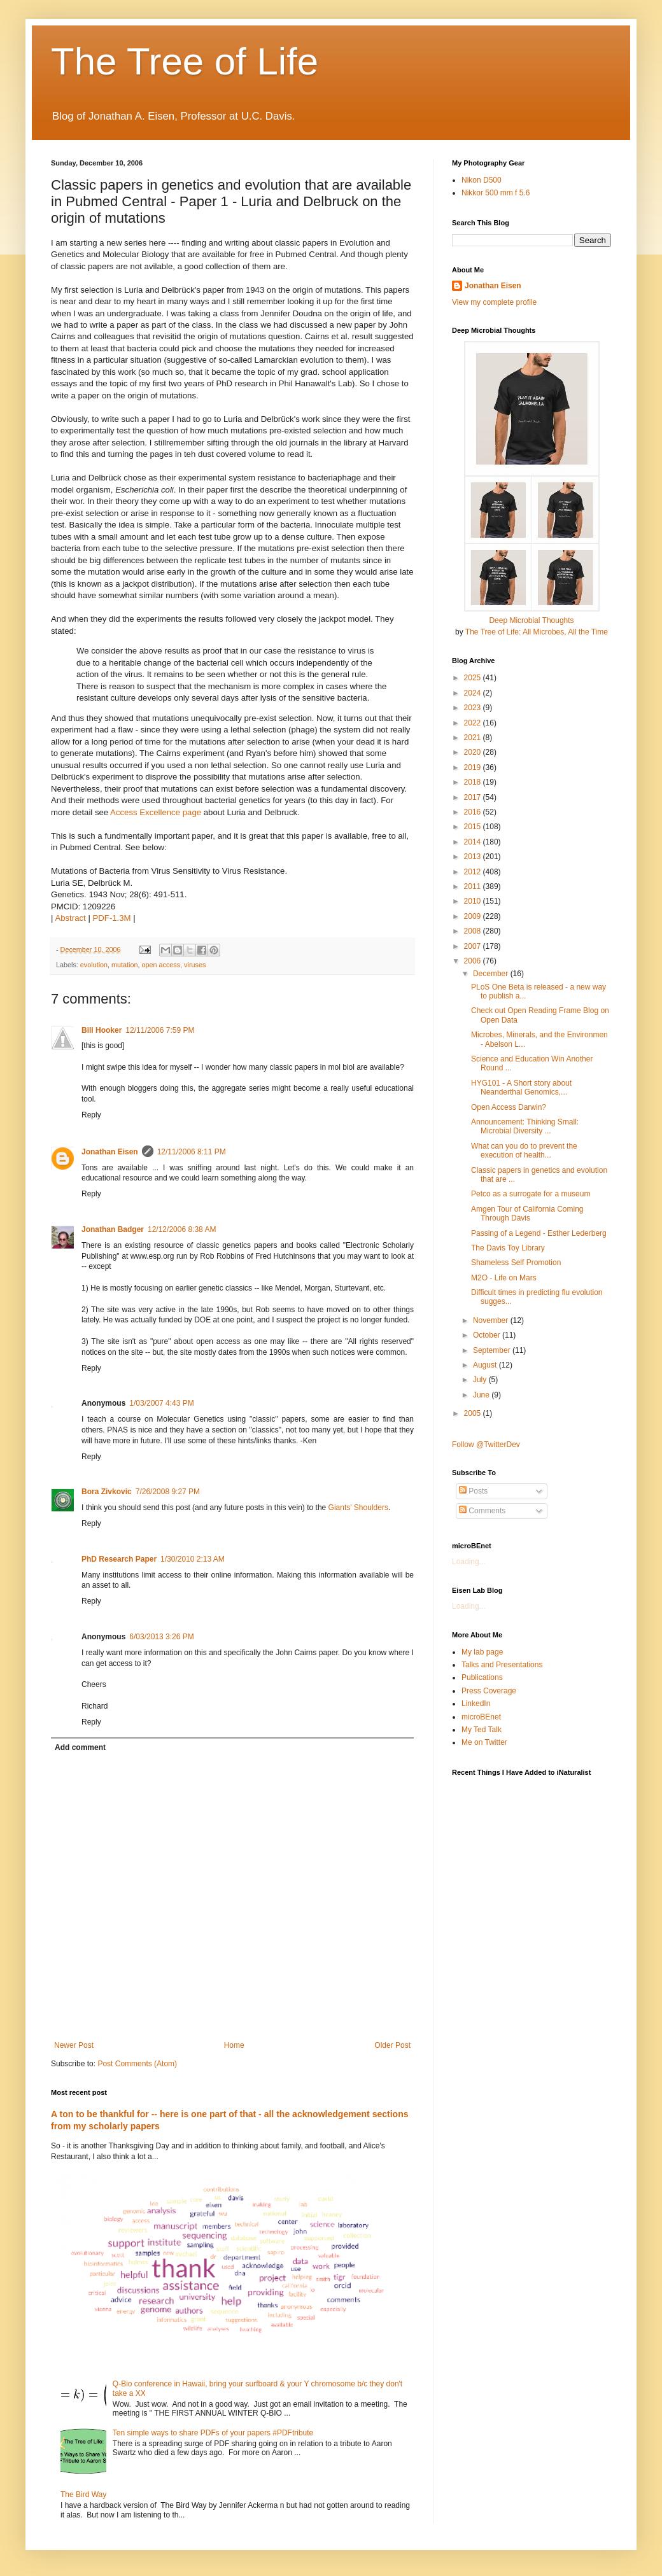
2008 (473, 931)
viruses (195, 965)
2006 (473, 960)
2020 (473, 752)
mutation (124, 965)
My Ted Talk (481, 1729)
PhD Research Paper (119, 1559)
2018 (473, 782)
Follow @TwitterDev (486, 1444)
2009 (473, 916)
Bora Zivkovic (106, 1491)
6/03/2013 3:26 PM (161, 1636)
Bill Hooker (101, 1030)
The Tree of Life (184, 61)
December (492, 973)
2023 (473, 707)
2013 (473, 856)
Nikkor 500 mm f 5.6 (495, 192)
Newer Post (74, 2045)
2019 (473, 767)
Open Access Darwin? (508, 1107)
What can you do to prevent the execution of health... (524, 1150)
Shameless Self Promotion (516, 1262)
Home (234, 2045)
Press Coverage (488, 1690)
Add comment (80, 1747)
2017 (473, 797)
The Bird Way (83, 2494)
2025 (473, 677)
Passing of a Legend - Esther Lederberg (539, 1233)
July (481, 1379)
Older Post (392, 2045)
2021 (473, 737)
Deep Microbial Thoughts (531, 620)
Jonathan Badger (112, 1229)
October (487, 1335)
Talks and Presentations (501, 1664)
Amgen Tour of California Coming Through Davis (527, 1213)
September (492, 1350)
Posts (473, 1491)
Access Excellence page (155, 812)
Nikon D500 (481, 180)
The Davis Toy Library (508, 1247)
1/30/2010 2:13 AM (192, 1559)
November (492, 1320)
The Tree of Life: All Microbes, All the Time (536, 631)
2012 (473, 871)
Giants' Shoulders (358, 1507)
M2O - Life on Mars (504, 1277)
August (486, 1365)
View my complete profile (494, 302)
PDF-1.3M (112, 918)
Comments (482, 1510)
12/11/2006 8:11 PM (191, 1151)
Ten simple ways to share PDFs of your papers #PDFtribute (213, 2432)
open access (160, 965)
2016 (473, 812)
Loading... (469, 1561)
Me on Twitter (484, 1742)
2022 (473, 722)
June (482, 1394)
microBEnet (481, 1716)
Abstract (70, 918)
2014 (473, 841)
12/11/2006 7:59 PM (159, 1030)
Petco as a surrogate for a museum (530, 1193)
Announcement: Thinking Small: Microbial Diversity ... (525, 1126)
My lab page (482, 1652)
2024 (473, 693)
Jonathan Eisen (109, 1151)
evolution (94, 965)
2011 (473, 886)
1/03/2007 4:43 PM (161, 1403)
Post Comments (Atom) (137, 2063)
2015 (473, 826)
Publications (482, 1677)
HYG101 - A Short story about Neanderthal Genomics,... (521, 1087)
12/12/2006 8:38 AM (182, 1229)
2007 (473, 946)
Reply (91, 1114)
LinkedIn (475, 1703)
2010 (473, 901)
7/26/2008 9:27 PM (168, 1491)
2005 (473, 1413)
